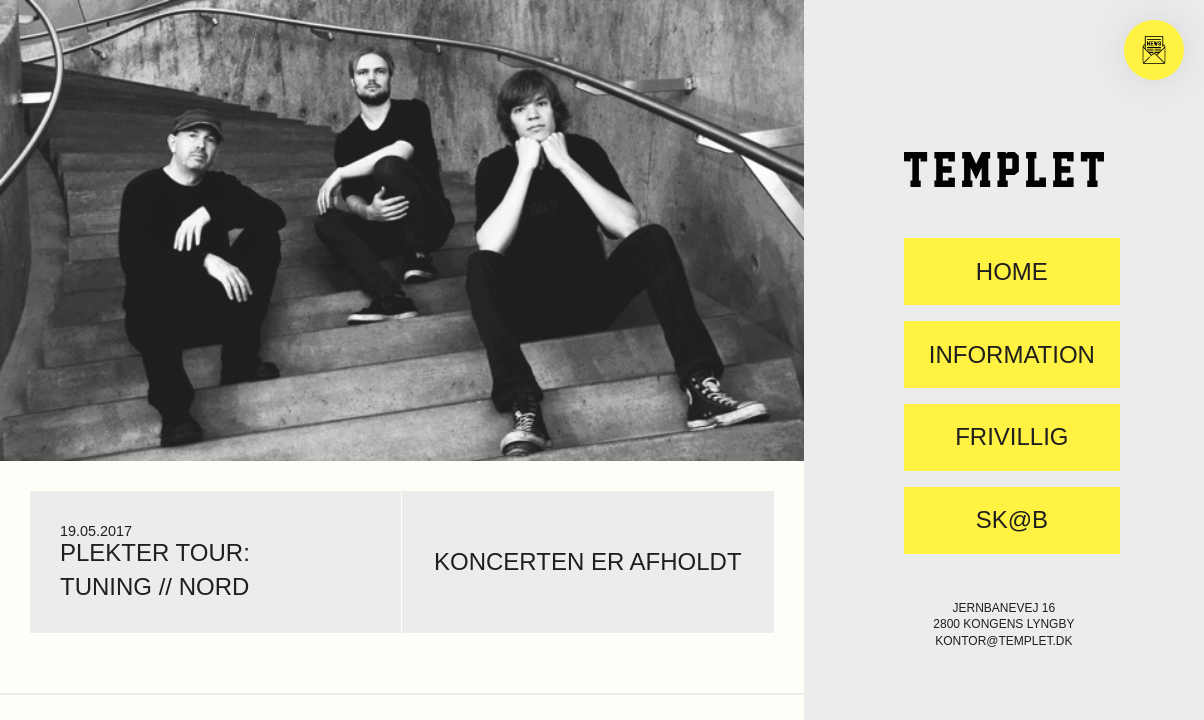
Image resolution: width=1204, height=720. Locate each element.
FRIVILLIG (1011, 437)
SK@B (1012, 520)
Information (1012, 355)
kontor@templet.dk (1003, 641)
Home (1012, 272)
